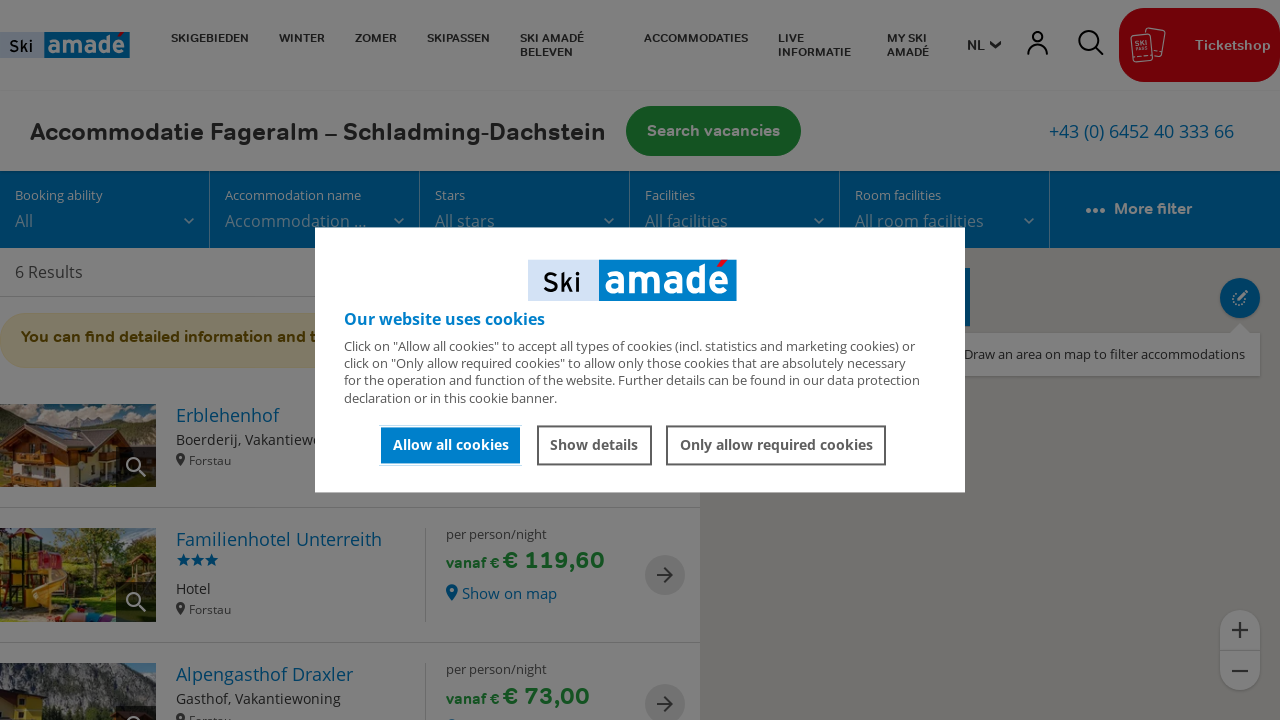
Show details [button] (594, 444)
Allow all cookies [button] (451, 444)
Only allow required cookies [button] (776, 444)
